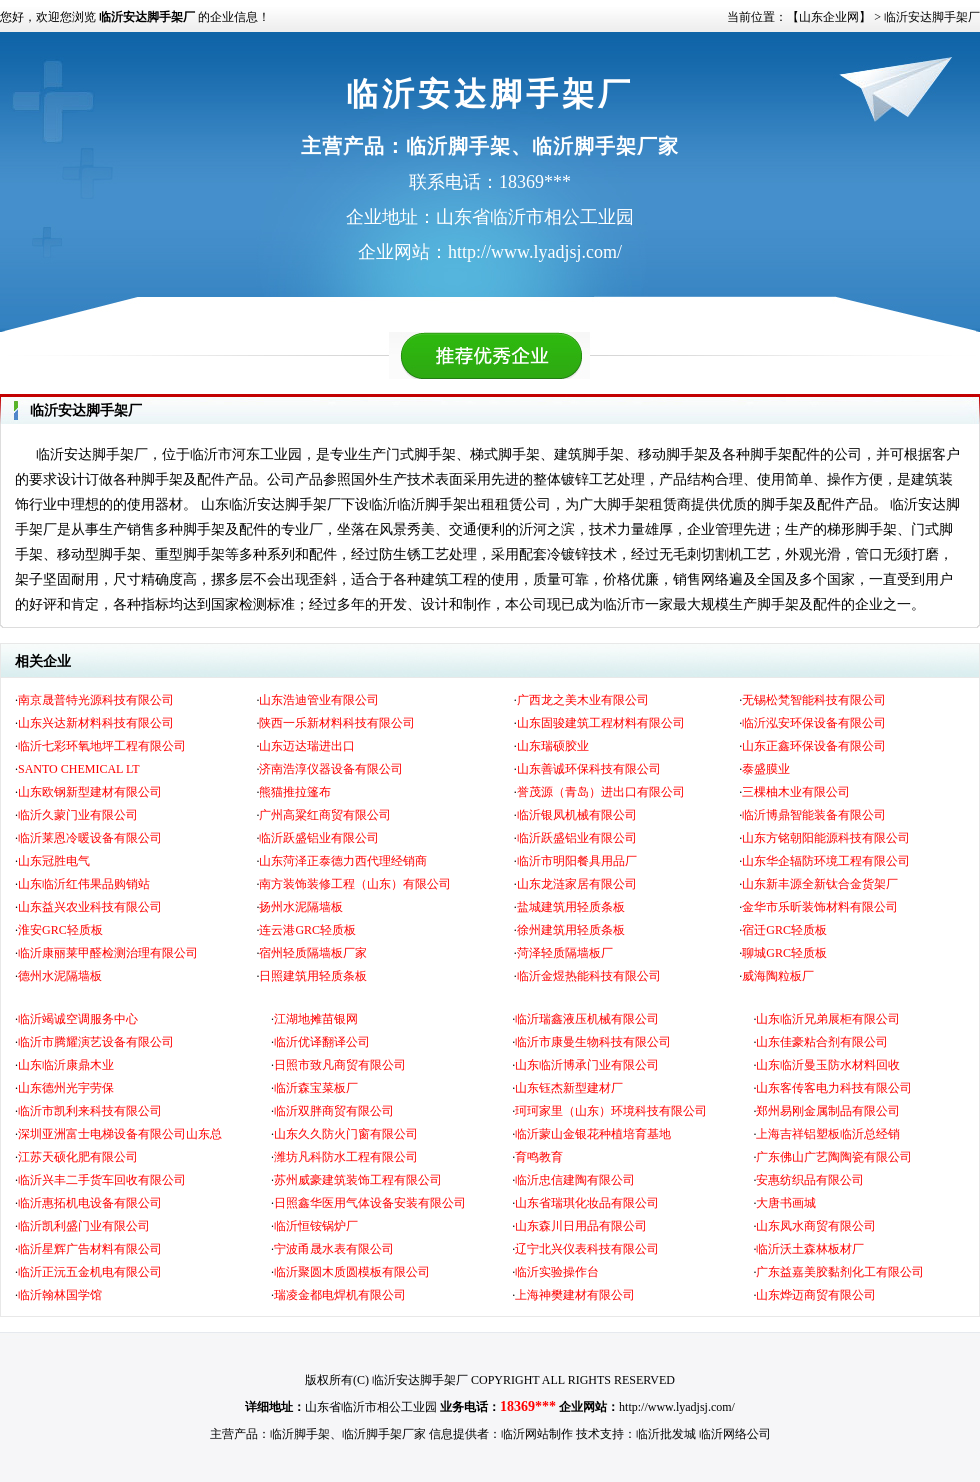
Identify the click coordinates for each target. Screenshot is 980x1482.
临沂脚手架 (300, 1434)
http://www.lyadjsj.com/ (677, 1407)
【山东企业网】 (829, 17)
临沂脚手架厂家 (384, 1434)
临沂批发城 (666, 1434)
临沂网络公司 (735, 1434)
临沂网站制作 (537, 1434)
